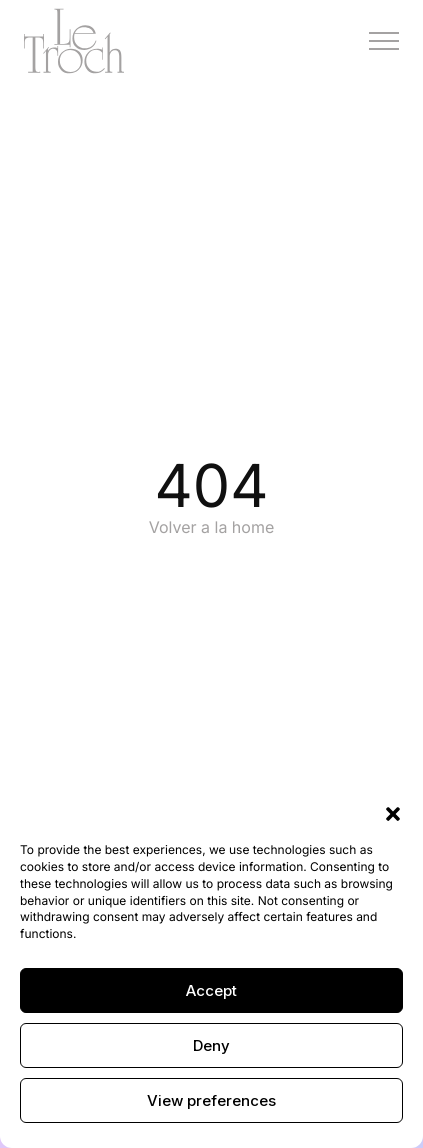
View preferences (211, 1100)
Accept (211, 990)
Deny (211, 1045)
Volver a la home (212, 527)
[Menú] (384, 41)
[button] (393, 812)
